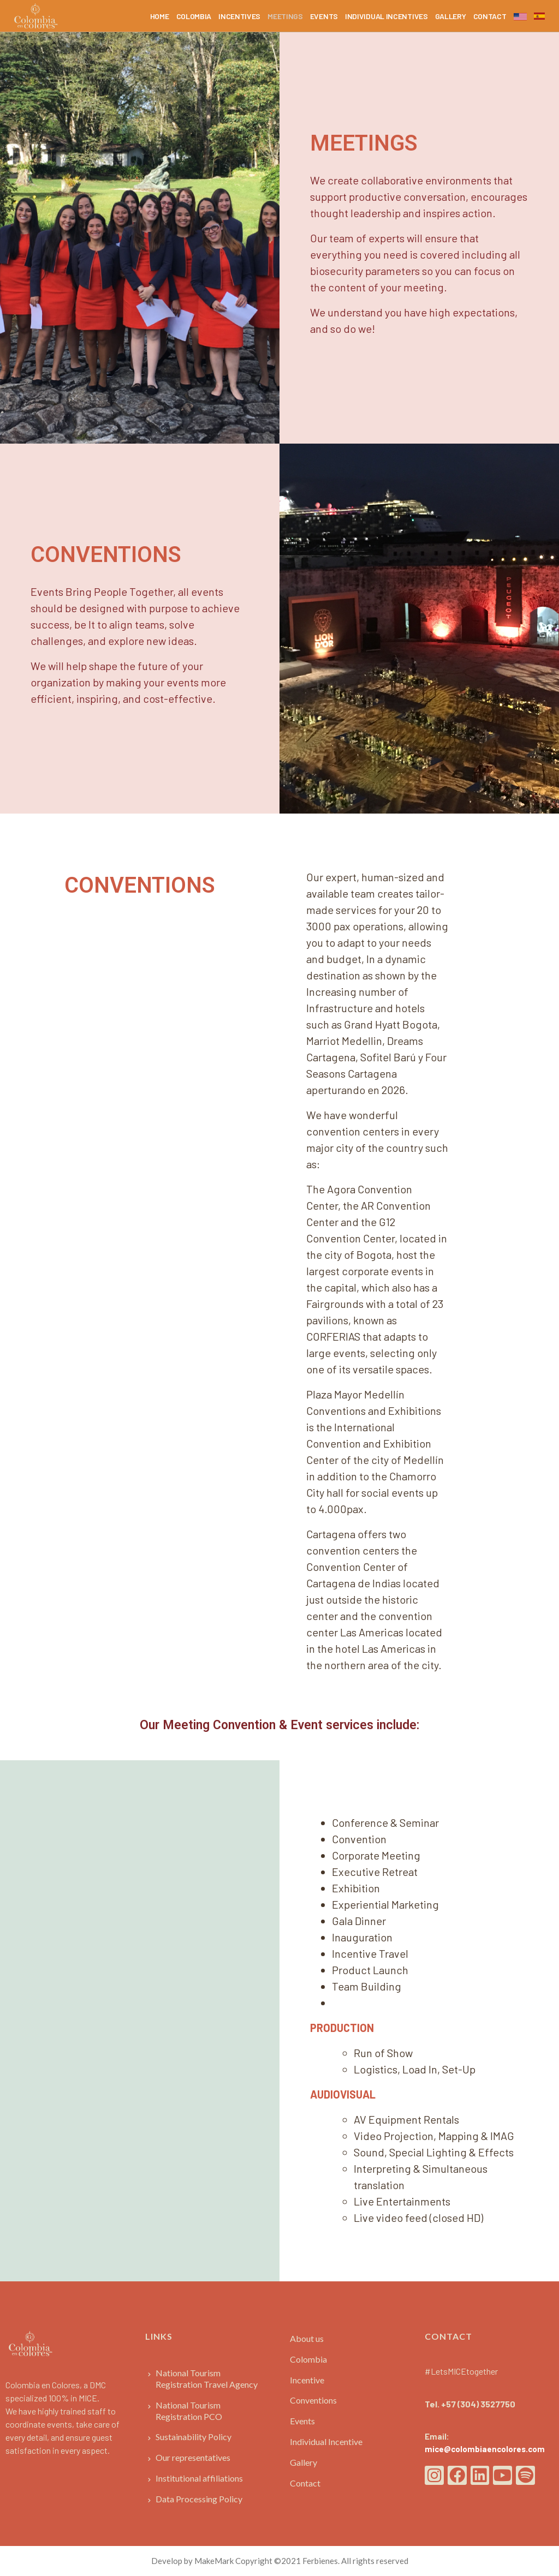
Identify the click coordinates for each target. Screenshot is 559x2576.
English (520, 15)
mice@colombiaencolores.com (485, 2449)
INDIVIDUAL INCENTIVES (386, 16)
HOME (159, 16)
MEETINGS (285, 16)
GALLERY (450, 16)
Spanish (539, 14)
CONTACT (490, 16)
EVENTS (324, 16)
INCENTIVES (239, 16)
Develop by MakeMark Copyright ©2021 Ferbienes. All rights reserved (279, 2561)
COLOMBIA (194, 16)
